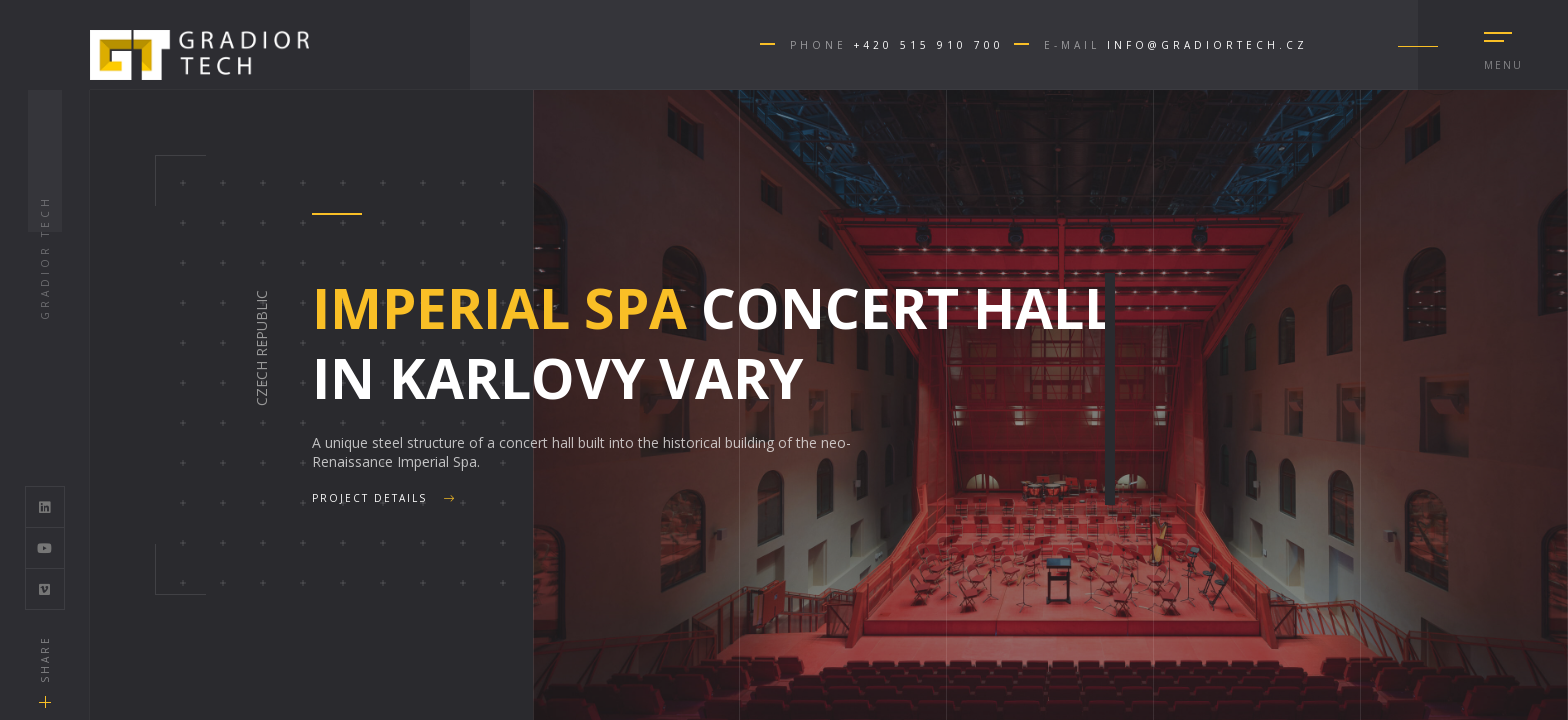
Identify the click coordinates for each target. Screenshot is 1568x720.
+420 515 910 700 (929, 45)
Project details (384, 498)
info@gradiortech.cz (1207, 45)
